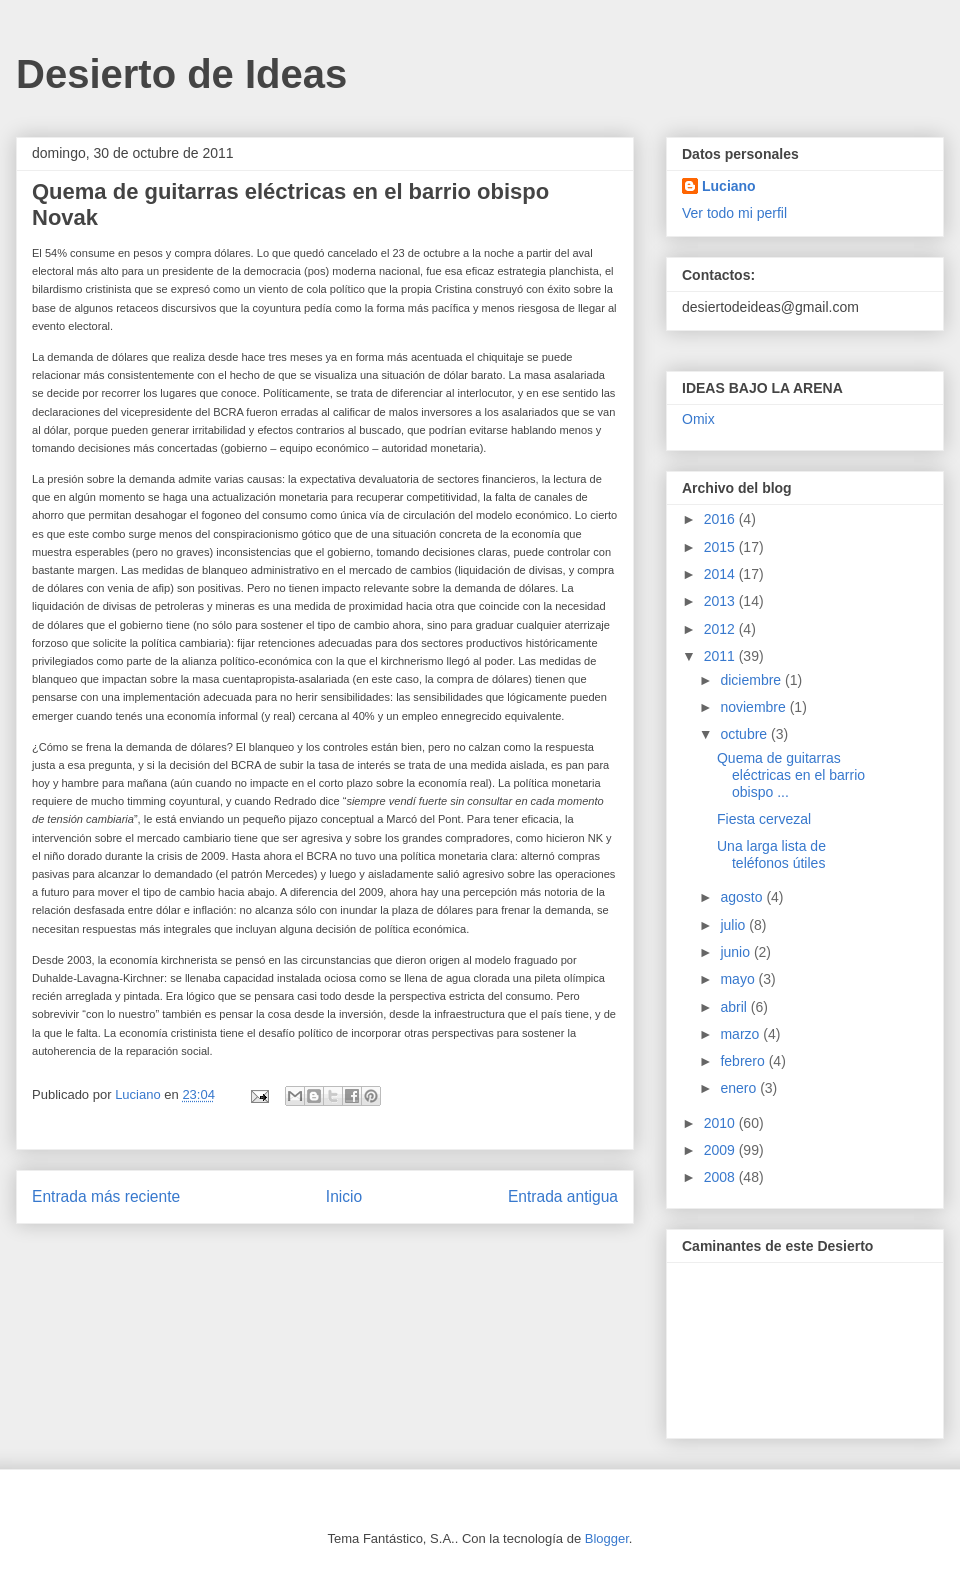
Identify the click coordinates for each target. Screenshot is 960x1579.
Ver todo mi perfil (734, 213)
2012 (721, 629)
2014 (721, 574)
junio (736, 952)
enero (740, 1088)
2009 (721, 1150)
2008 (721, 1177)
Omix (698, 419)
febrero (744, 1061)
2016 (721, 519)
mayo (739, 979)
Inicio (344, 1196)
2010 (721, 1123)
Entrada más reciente (106, 1196)
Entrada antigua (563, 1196)
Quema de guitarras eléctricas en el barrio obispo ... (791, 775)
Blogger (607, 1538)
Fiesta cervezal (764, 819)
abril (735, 1007)
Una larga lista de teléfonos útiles (771, 854)
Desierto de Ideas (181, 74)
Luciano (729, 186)
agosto (743, 897)
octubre (745, 734)
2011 (721, 656)
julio (734, 925)
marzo (741, 1034)
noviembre (754, 707)
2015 (721, 547)
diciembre (752, 680)
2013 (721, 601)
